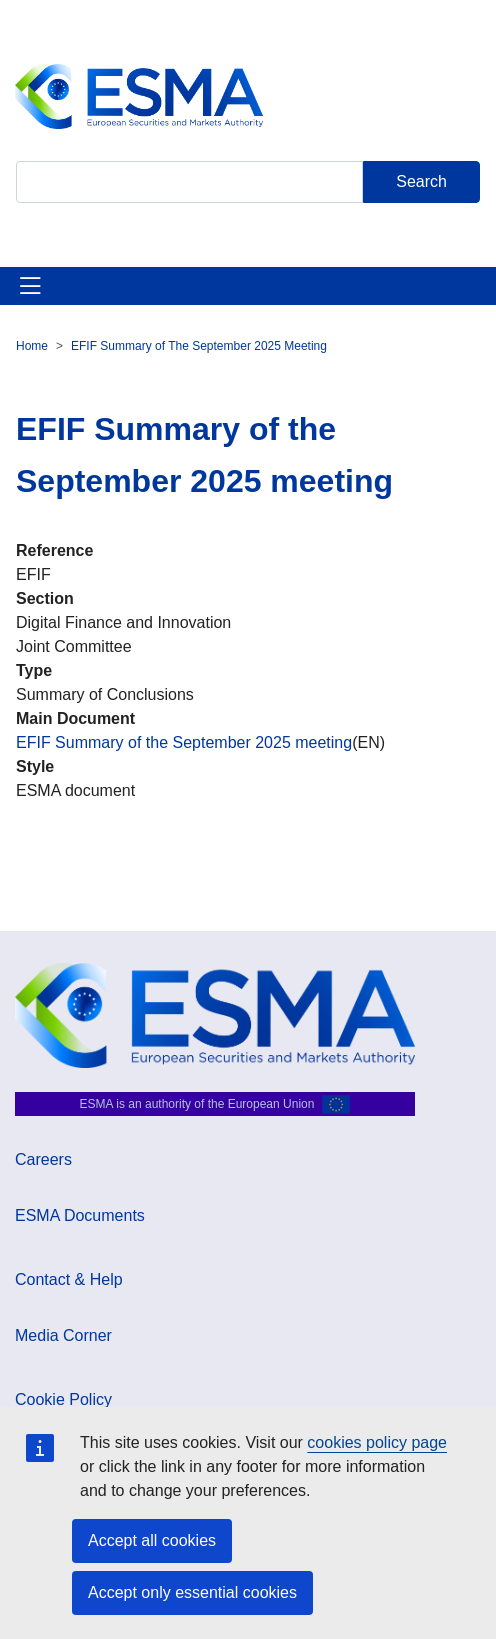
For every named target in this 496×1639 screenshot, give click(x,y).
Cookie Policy (63, 1399)
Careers (43, 1159)
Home (32, 346)
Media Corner (63, 1335)
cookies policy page (377, 1442)
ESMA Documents (80, 1215)
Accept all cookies (152, 1540)
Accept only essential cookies (192, 1592)
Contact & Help (69, 1279)
